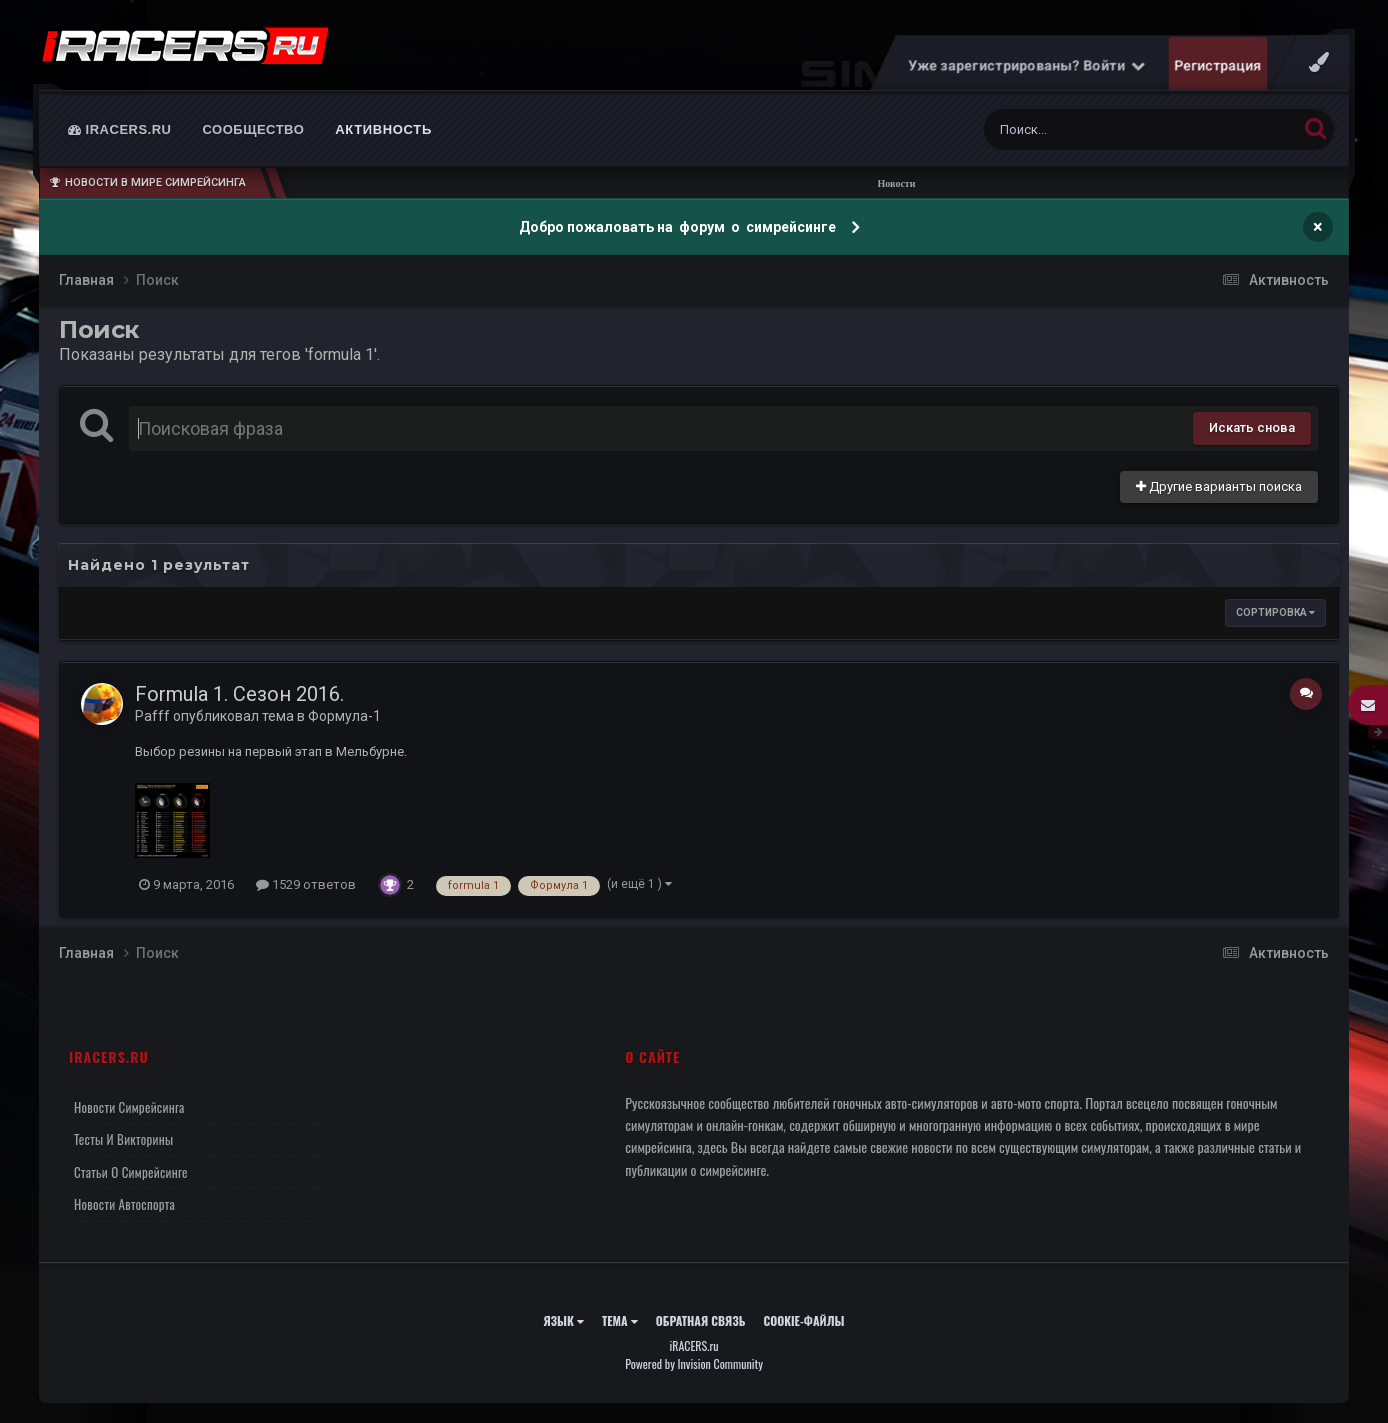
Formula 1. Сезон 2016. (239, 694)
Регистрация (1218, 65)
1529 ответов (306, 884)
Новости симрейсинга (129, 1107)
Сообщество (254, 129)
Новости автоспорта (124, 1204)
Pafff (152, 716)
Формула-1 (344, 716)
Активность (383, 129)
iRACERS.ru (120, 129)
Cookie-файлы (803, 1320)
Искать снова (1252, 427)
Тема (620, 1320)
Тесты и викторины (123, 1139)
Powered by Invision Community (694, 1363)
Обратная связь (701, 1320)
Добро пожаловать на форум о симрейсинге (679, 227)
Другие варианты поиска (1219, 486)
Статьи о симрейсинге (131, 1172)
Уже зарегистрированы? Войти (1027, 65)
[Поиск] (1103, 129)
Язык (563, 1320)
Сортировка (1275, 612)
